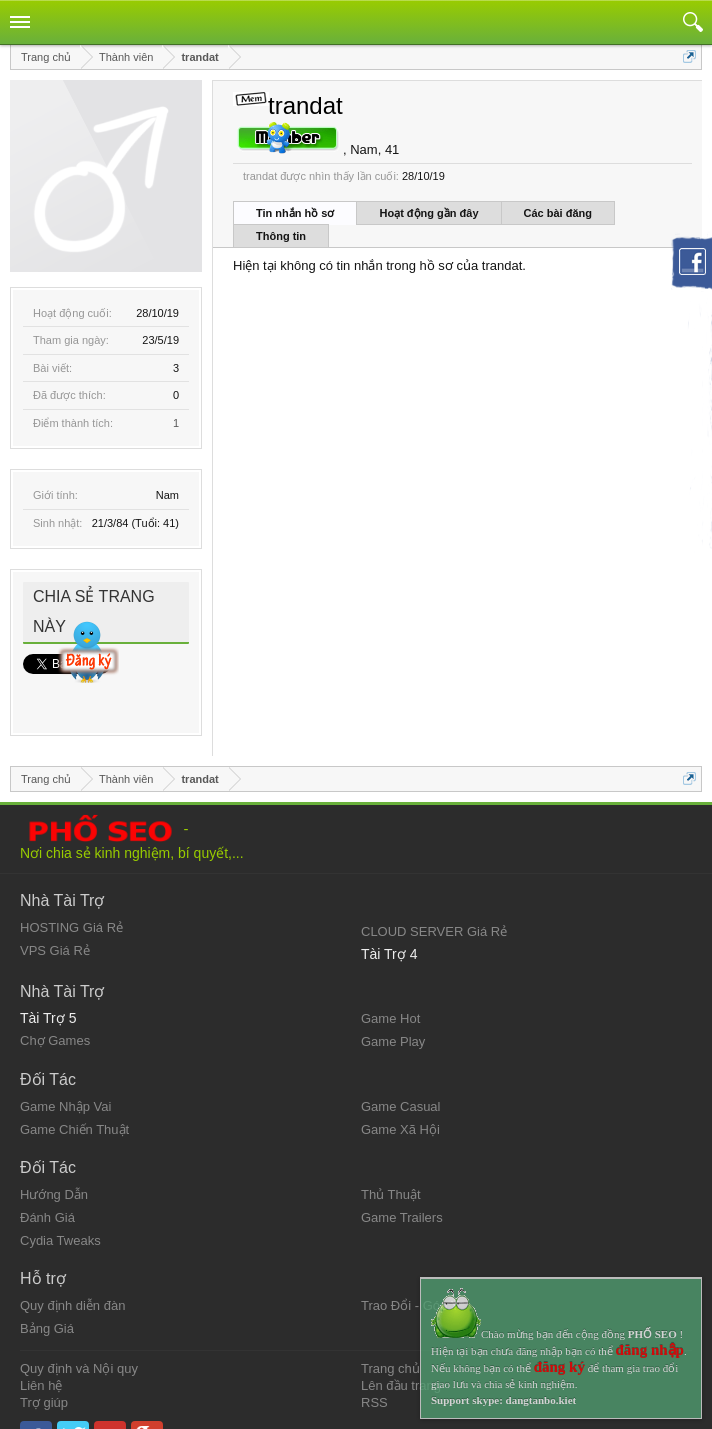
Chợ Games (55, 1006)
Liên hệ (41, 1350)
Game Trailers (402, 1183)
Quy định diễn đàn (72, 1271)
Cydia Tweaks (60, 1206)
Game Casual (400, 1072)
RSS (374, 1367)
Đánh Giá (47, 1183)
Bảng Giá (47, 1294)
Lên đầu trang (401, 1350)
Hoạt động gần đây (428, 213)
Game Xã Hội (400, 1095)
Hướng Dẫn (54, 1160)
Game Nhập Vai (65, 1072)
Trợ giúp (44, 1367)
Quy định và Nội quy (79, 1334)
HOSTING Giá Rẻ (71, 893)
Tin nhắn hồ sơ (295, 213)
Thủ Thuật (391, 1160)
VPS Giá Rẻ (55, 916)
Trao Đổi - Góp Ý (410, 1271)
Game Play (393, 1007)
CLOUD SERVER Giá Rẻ (434, 897)
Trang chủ (390, 1334)
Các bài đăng (558, 213)
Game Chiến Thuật (74, 1095)
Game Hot (390, 984)
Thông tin (281, 236)
